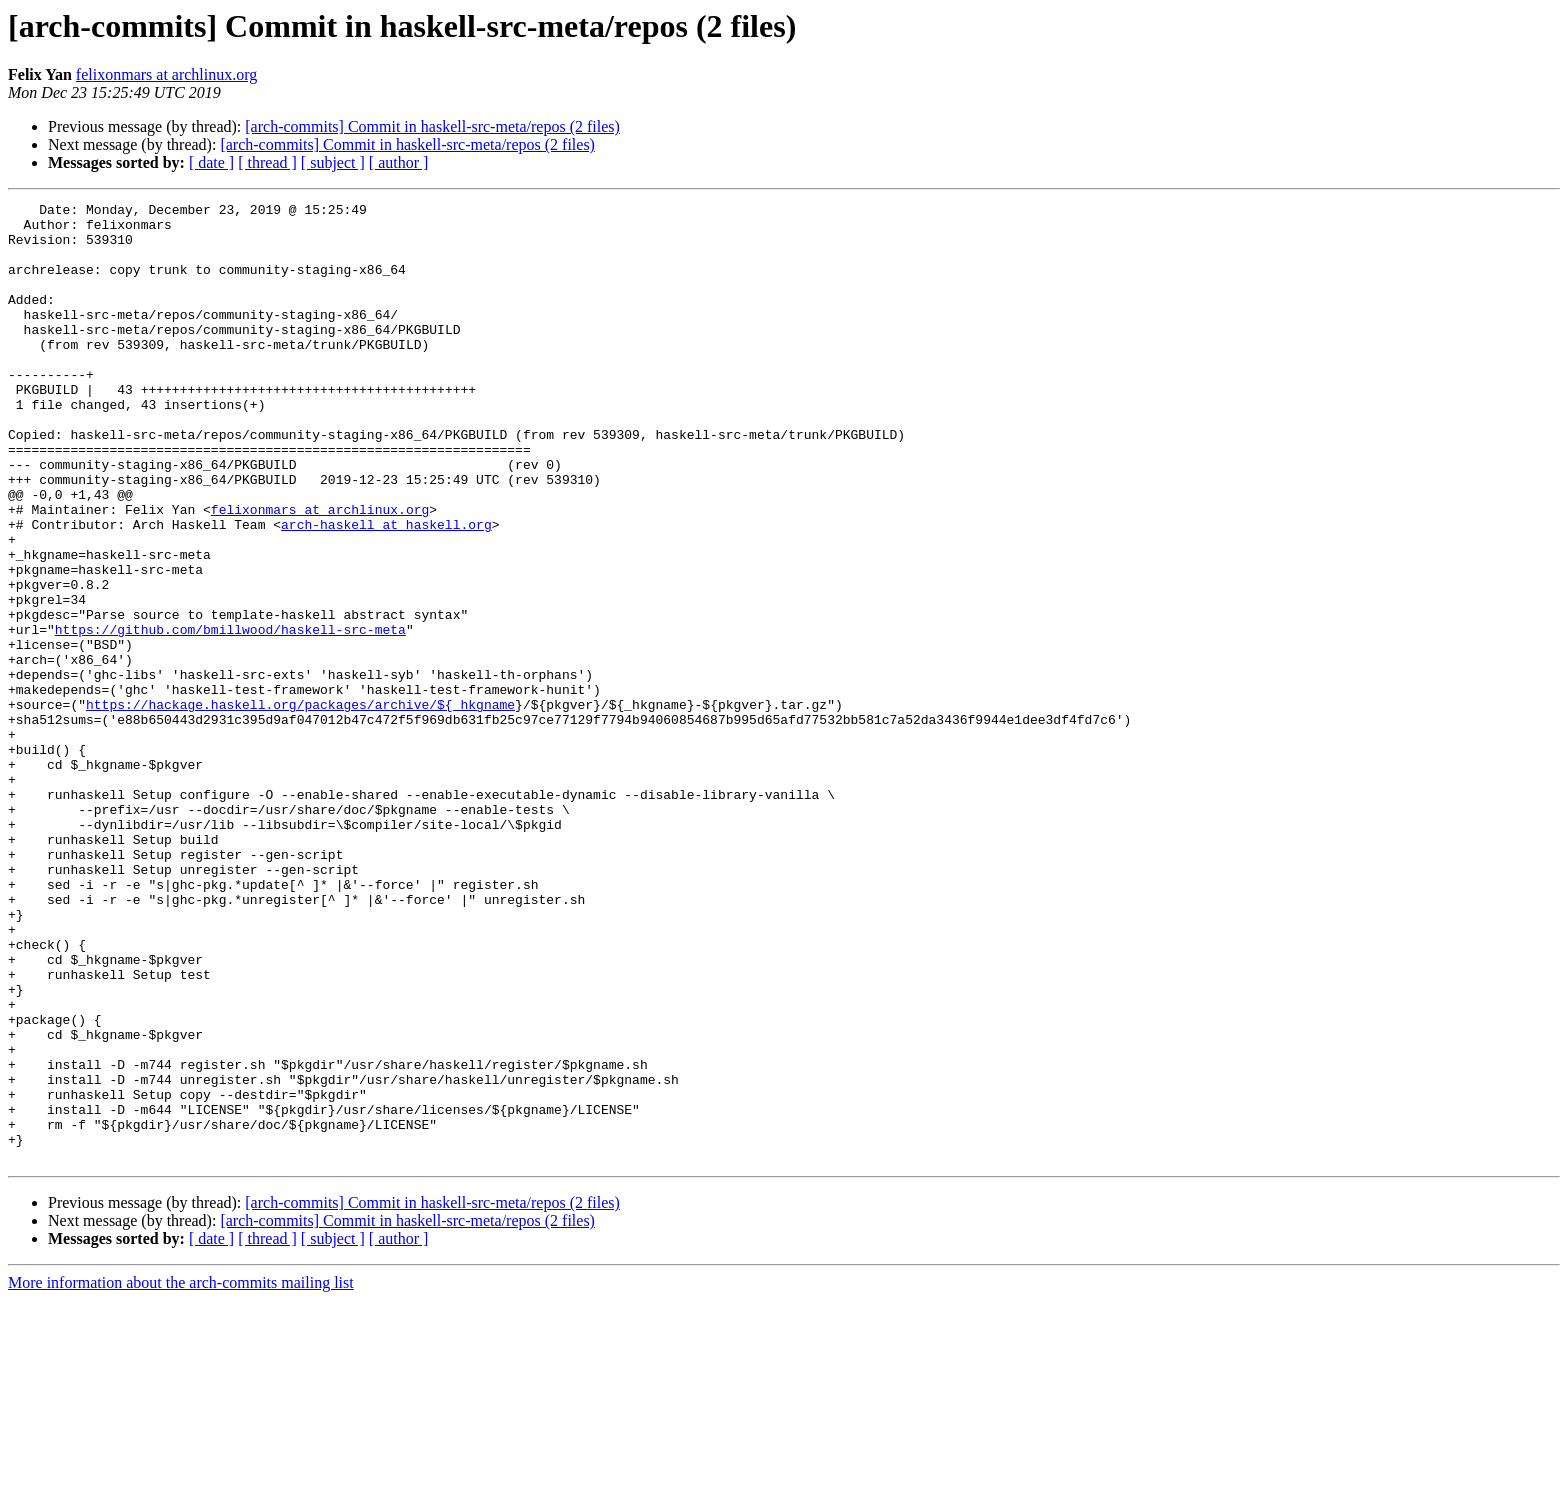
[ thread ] (267, 162)
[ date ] (211, 162)
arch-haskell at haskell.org (386, 590)
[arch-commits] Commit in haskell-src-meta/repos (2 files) (432, 126)
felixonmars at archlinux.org (166, 74)
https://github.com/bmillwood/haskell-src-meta (230, 716)
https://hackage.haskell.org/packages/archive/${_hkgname (300, 806)
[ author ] (399, 162)
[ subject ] (333, 162)
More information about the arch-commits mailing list (181, 1474)
